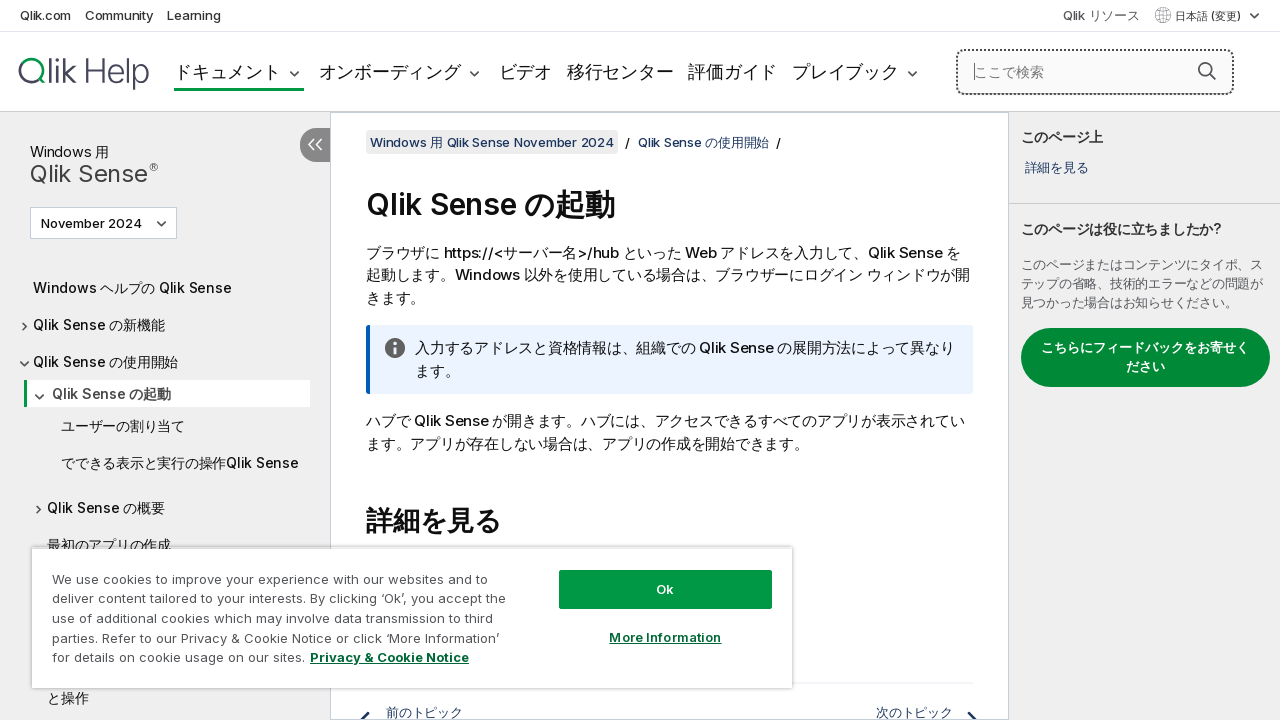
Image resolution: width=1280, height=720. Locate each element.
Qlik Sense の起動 (111, 393)
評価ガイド (732, 71)
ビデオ (525, 71)
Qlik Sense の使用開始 (105, 361)
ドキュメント (227, 71)
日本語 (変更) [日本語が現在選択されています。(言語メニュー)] (1209, 16)
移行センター (620, 71)
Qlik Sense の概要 (106, 507)
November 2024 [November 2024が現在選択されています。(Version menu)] (93, 223)
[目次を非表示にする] (315, 145)
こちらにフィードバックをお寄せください (1145, 357)
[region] (403, 610)
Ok (650, 574)
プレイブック (845, 71)
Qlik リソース (1101, 15)
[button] (1207, 71)
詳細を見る (1057, 167)
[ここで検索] (1095, 72)
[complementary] (1144, 416)
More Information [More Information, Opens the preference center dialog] (650, 622)
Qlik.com (45, 15)
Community (119, 15)
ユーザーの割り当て (123, 425)
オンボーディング (390, 71)
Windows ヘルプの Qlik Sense (132, 287)
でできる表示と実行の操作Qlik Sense (180, 462)
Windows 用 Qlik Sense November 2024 (492, 142)
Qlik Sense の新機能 (98, 324)
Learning (193, 15)
